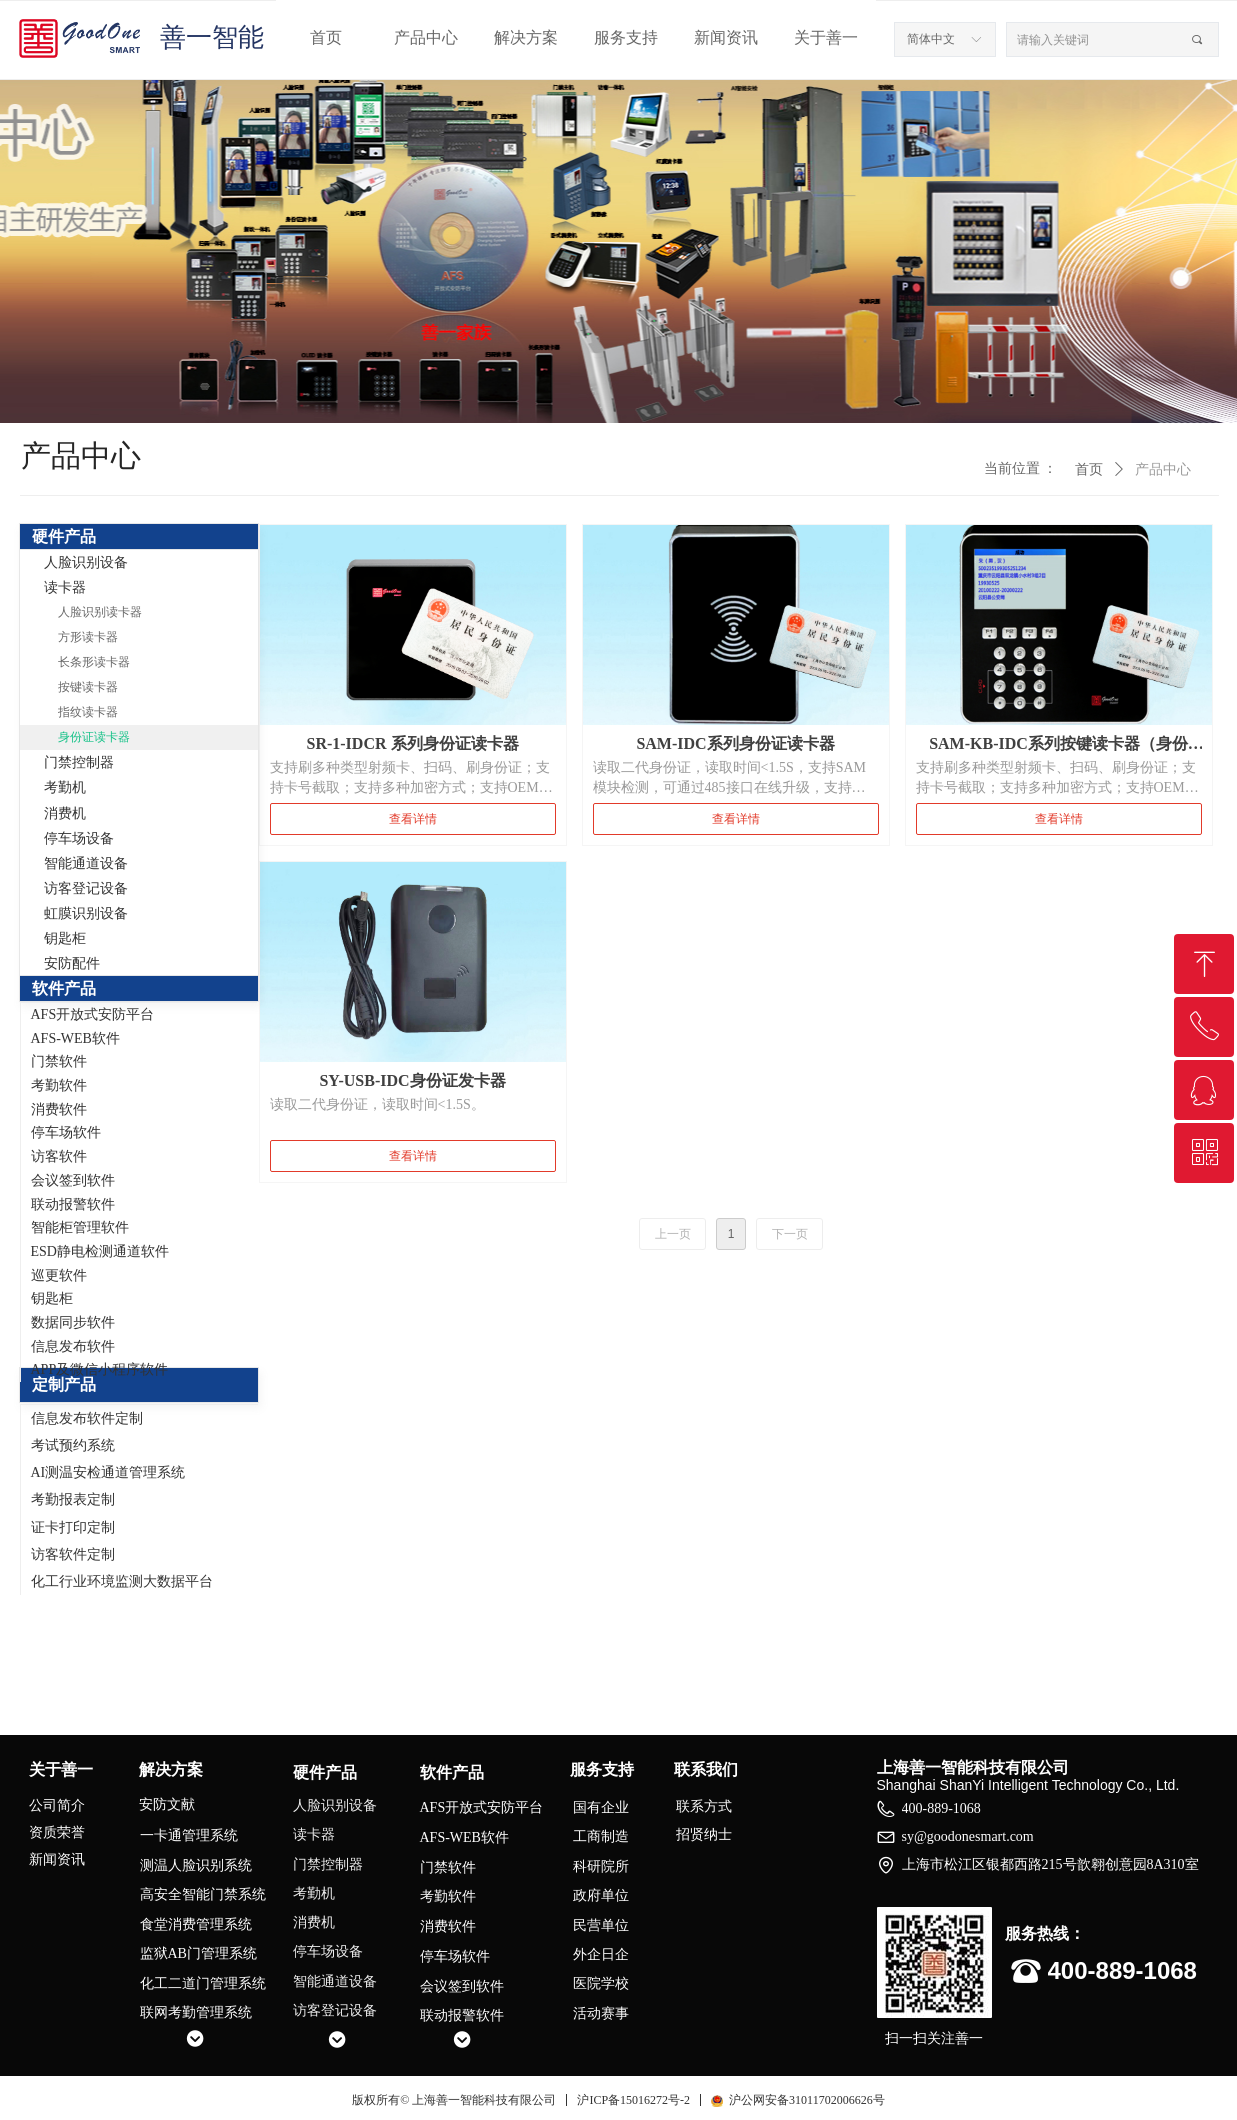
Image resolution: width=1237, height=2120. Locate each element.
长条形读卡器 (94, 662)
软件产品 (64, 988)
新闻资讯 (726, 37)
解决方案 (526, 37)
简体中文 (931, 39)
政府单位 (601, 1895)
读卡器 (65, 587)
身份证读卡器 (94, 737)
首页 (326, 37)
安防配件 (72, 963)
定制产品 (64, 1384)
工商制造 (601, 1836)
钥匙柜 (65, 938)
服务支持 (626, 37)
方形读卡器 (88, 637)
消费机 (65, 813)
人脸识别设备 (86, 562)
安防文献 (167, 1804)
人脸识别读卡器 (100, 612)
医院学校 (601, 1983)
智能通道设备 (86, 863)
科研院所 (601, 1866)
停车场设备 (79, 838)
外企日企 (601, 1954)
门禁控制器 (79, 762)
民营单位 (601, 1925)
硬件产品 (64, 536)
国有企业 (601, 1807)
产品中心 (426, 37)
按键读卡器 (88, 687)
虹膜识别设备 (86, 913)
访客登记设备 (86, 888)
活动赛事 (601, 2013)
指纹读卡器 (88, 712)
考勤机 (65, 787)
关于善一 (826, 37)
